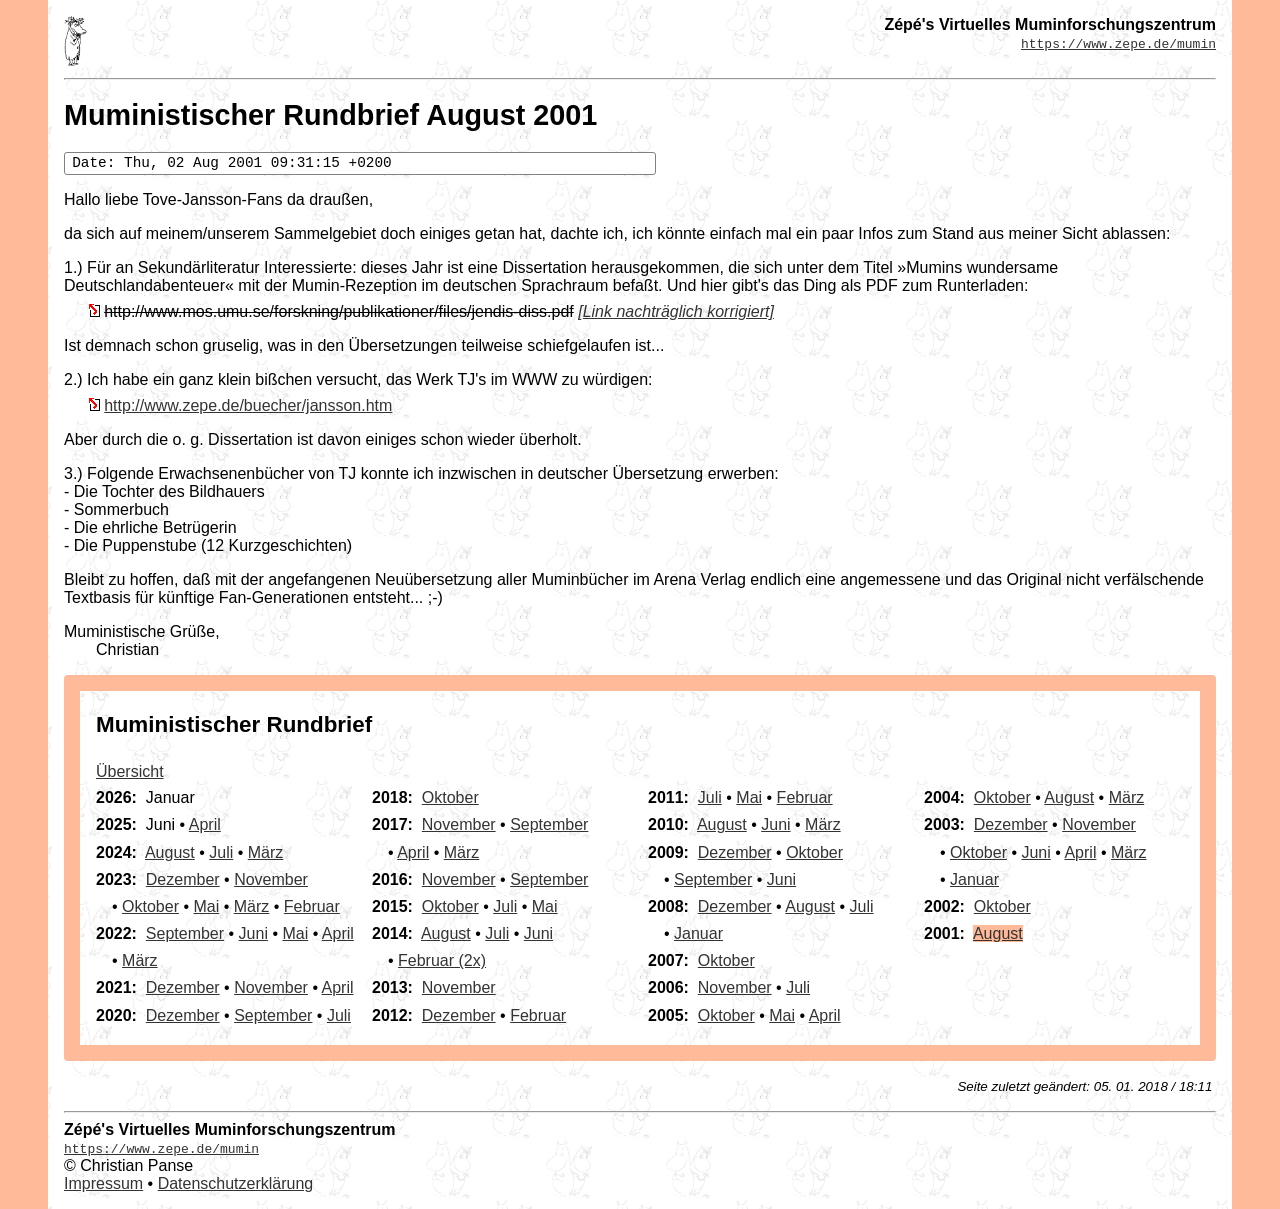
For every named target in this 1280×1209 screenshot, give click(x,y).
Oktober (150, 906)
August (170, 852)
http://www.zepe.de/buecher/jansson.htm (248, 405)
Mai (206, 906)
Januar (698, 933)
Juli (221, 852)
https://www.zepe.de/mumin (1118, 43)
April (205, 824)
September (185, 933)
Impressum (103, 1183)
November (271, 879)
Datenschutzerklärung (236, 1183)
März (266, 852)
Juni (253, 933)
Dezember (183, 879)
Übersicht (130, 771)
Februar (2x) (442, 960)
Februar (312, 906)
